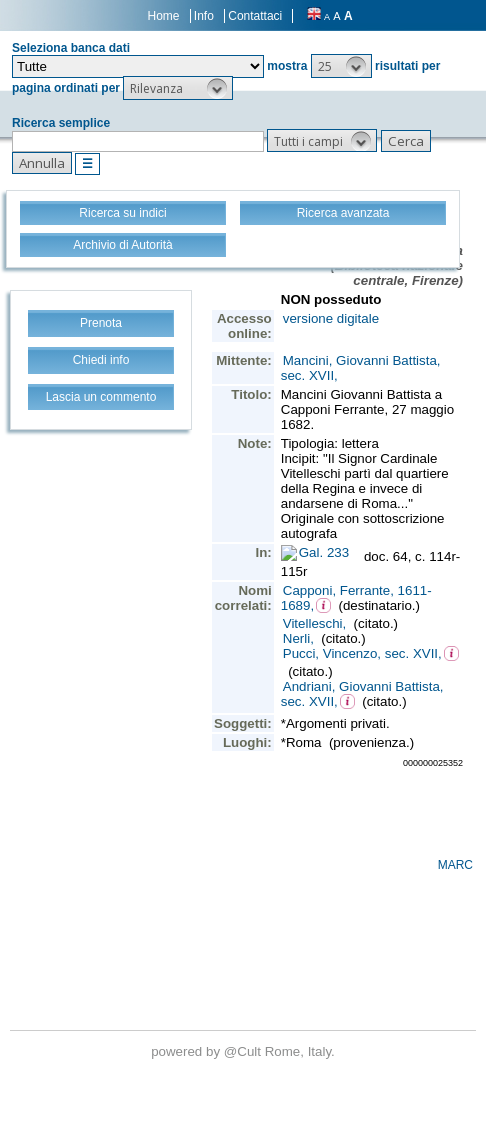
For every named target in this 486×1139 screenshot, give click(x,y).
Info (204, 16)
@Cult (244, 1051)
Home (164, 16)
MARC (455, 865)
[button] (341, 66)
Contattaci (255, 16)
